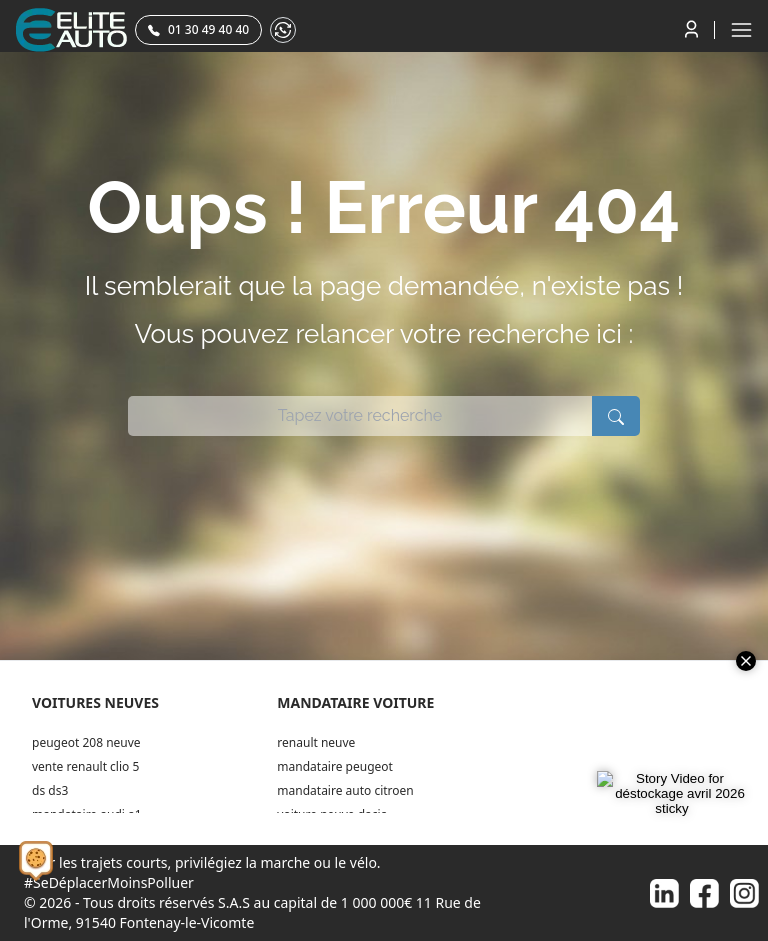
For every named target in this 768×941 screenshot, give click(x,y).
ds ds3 (50, 790)
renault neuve (316, 742)
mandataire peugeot (335, 766)
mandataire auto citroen (345, 790)
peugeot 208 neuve (86, 742)
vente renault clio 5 (85, 766)
